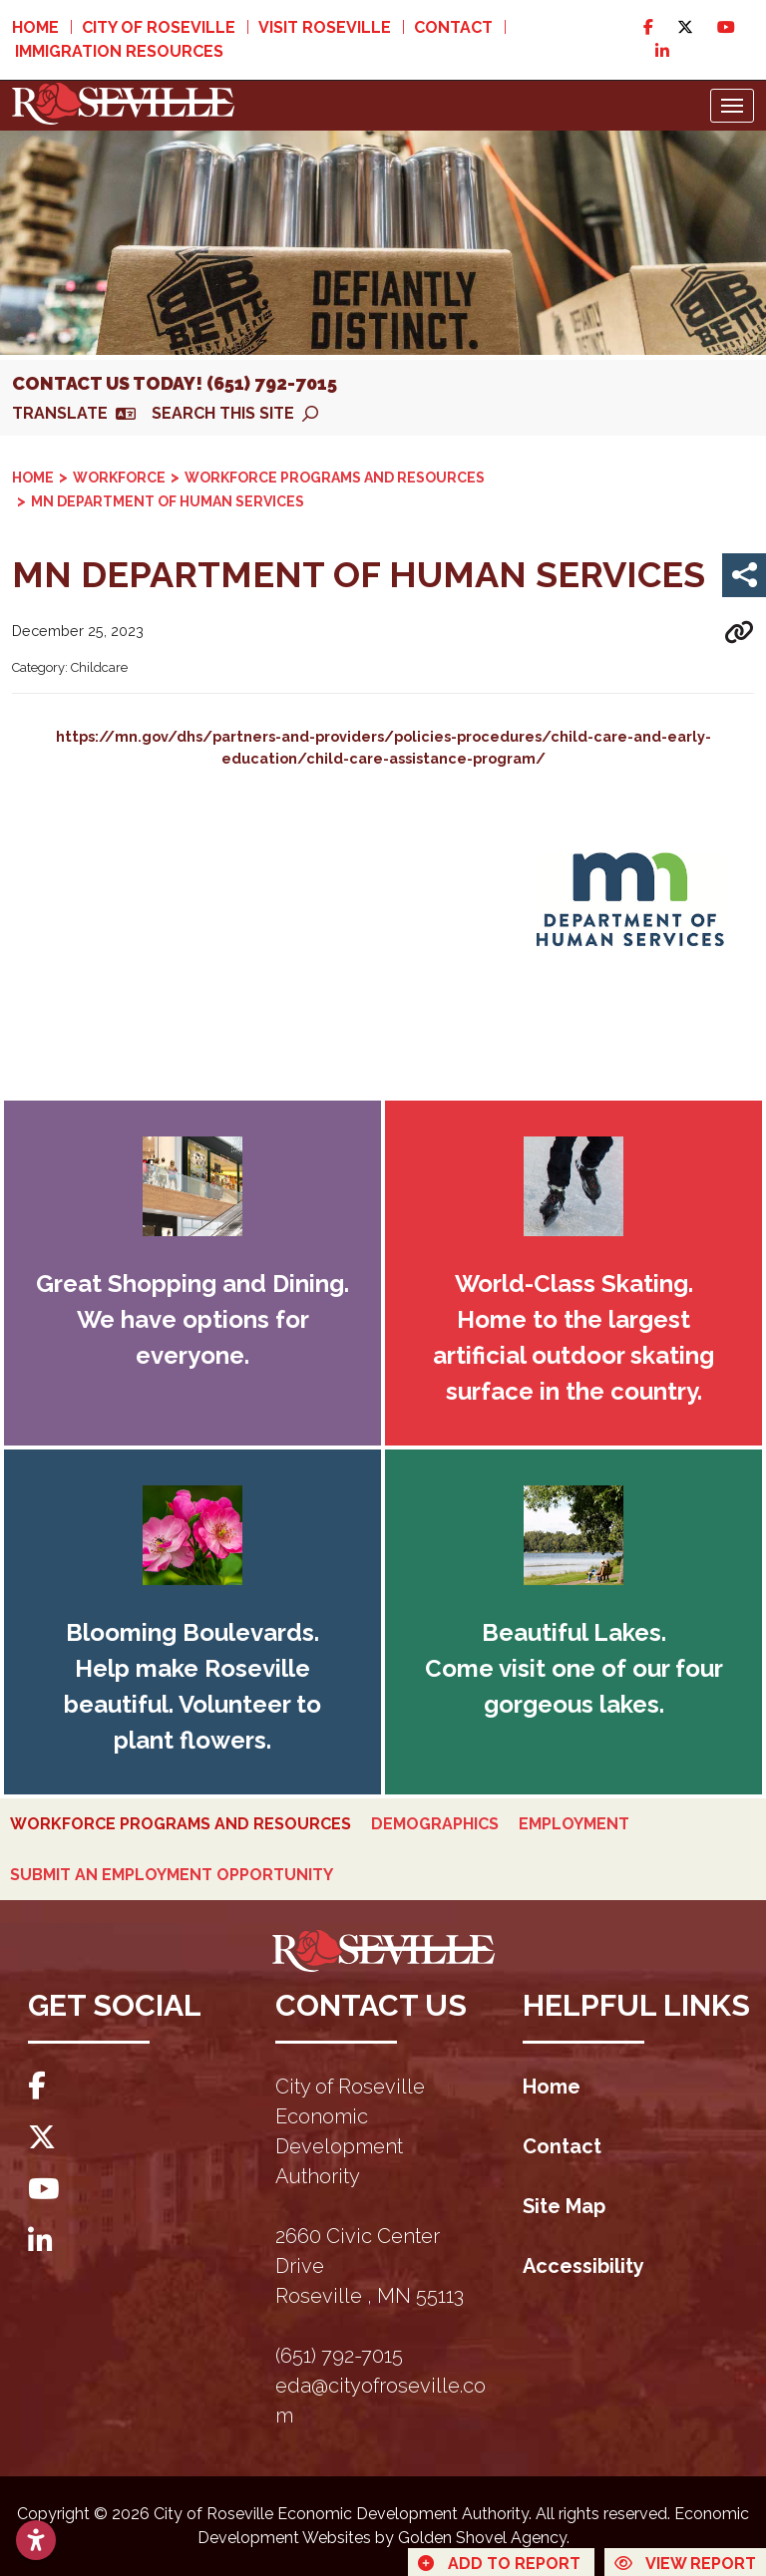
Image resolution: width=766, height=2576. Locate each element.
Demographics (435, 1823)
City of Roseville (158, 27)
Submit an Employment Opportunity (171, 1874)
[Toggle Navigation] (732, 106)
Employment (574, 1823)
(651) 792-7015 (339, 2356)
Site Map (564, 2206)
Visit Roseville (324, 27)
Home (35, 27)
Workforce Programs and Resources (180, 1823)
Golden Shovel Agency (482, 2537)
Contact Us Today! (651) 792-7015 (174, 383)
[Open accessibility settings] (36, 2540)
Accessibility (583, 2266)
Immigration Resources (119, 51)
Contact (453, 27)
